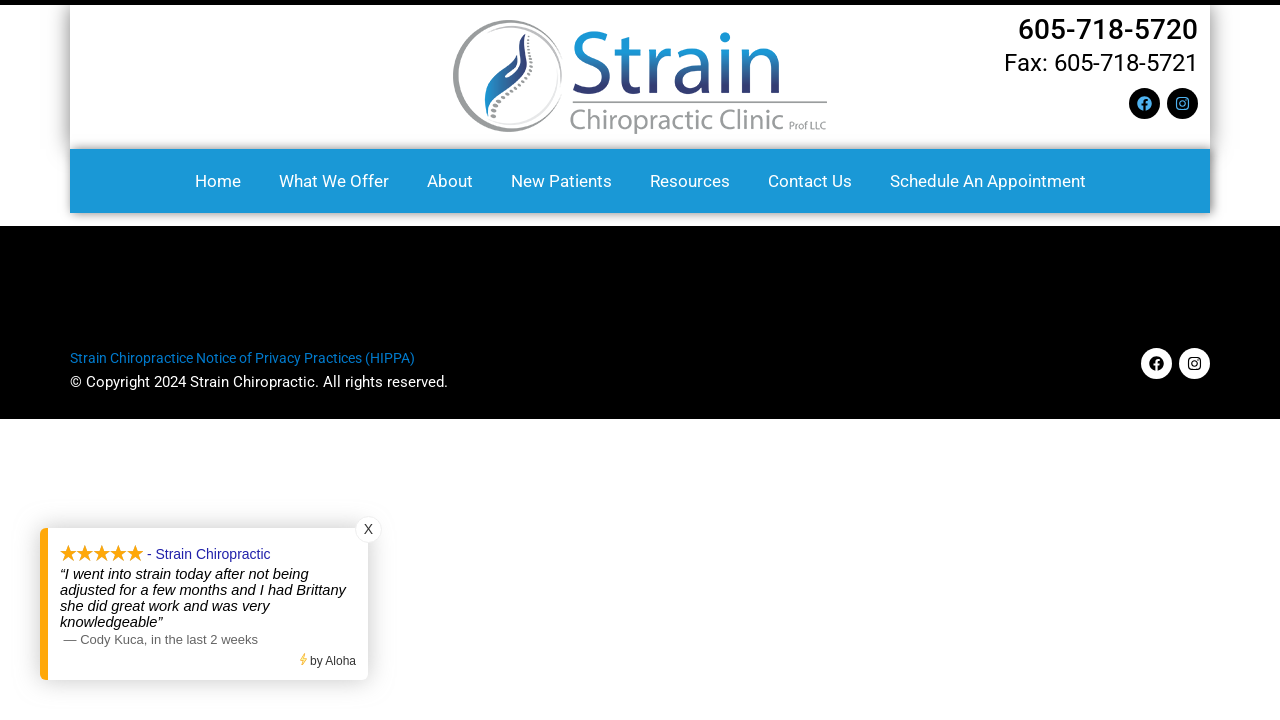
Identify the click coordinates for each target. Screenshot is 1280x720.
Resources (690, 181)
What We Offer (334, 181)
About (450, 181)
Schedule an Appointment (988, 181)
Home (218, 181)
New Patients (561, 181)
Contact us (810, 181)
